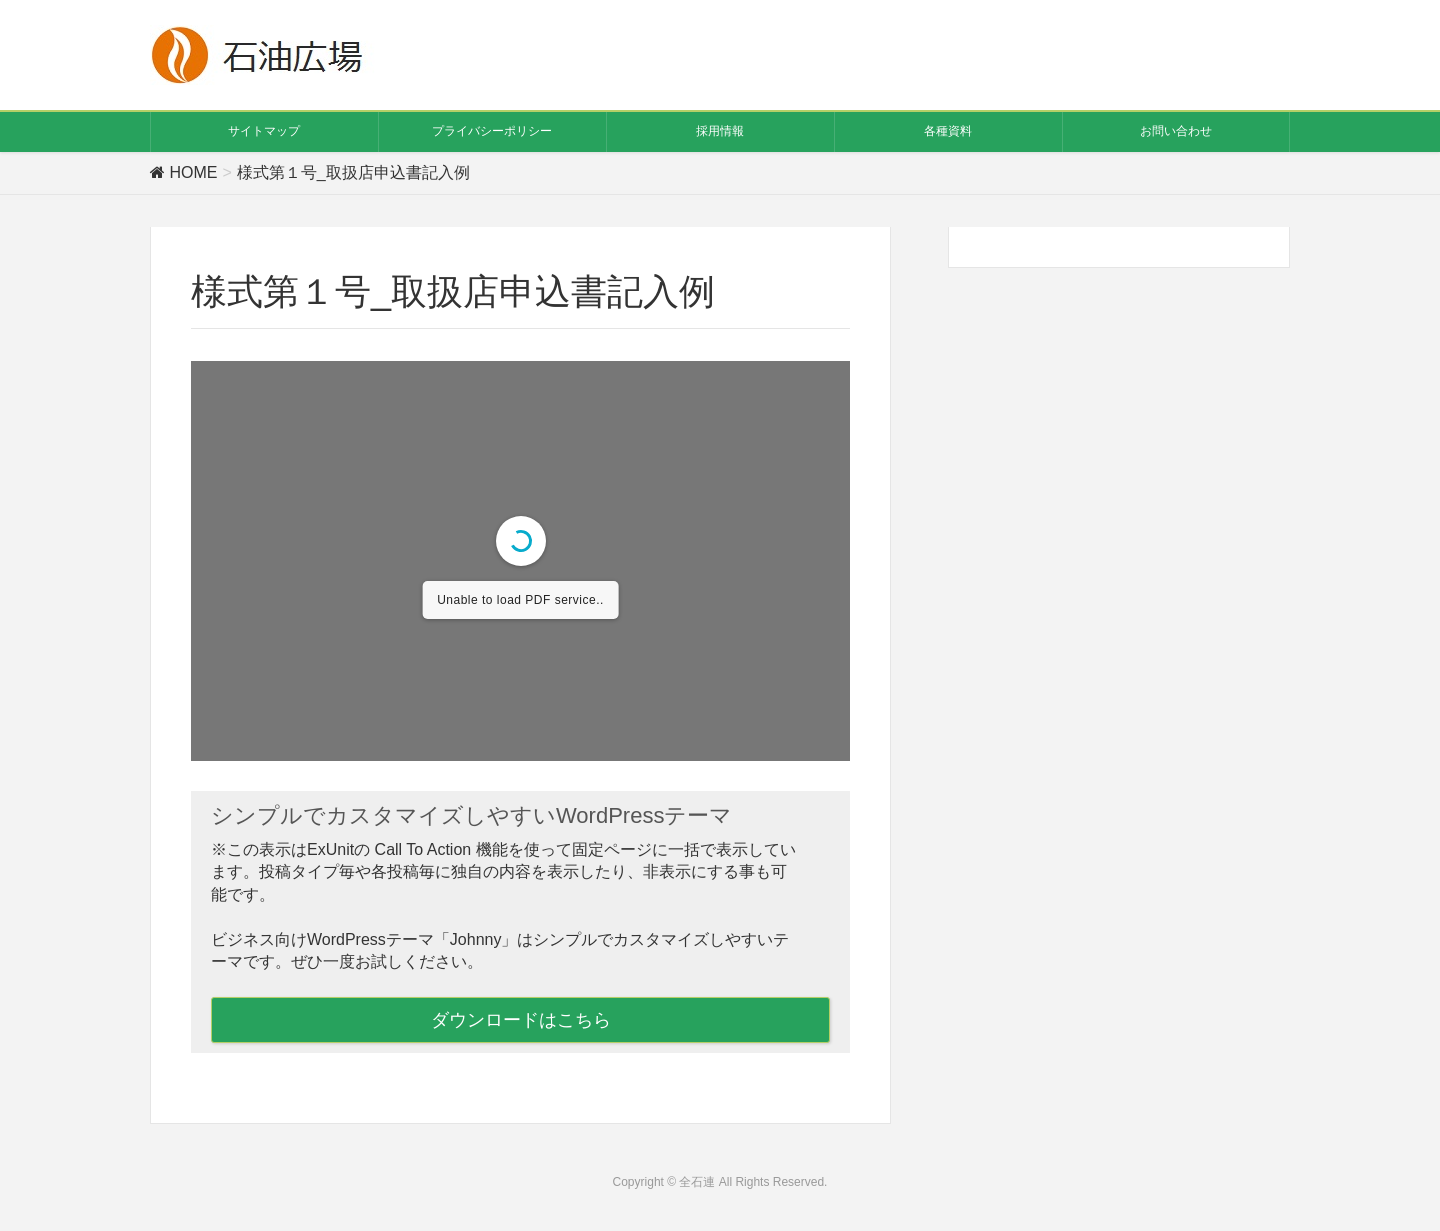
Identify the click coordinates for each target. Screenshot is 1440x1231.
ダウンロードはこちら (521, 1020)
